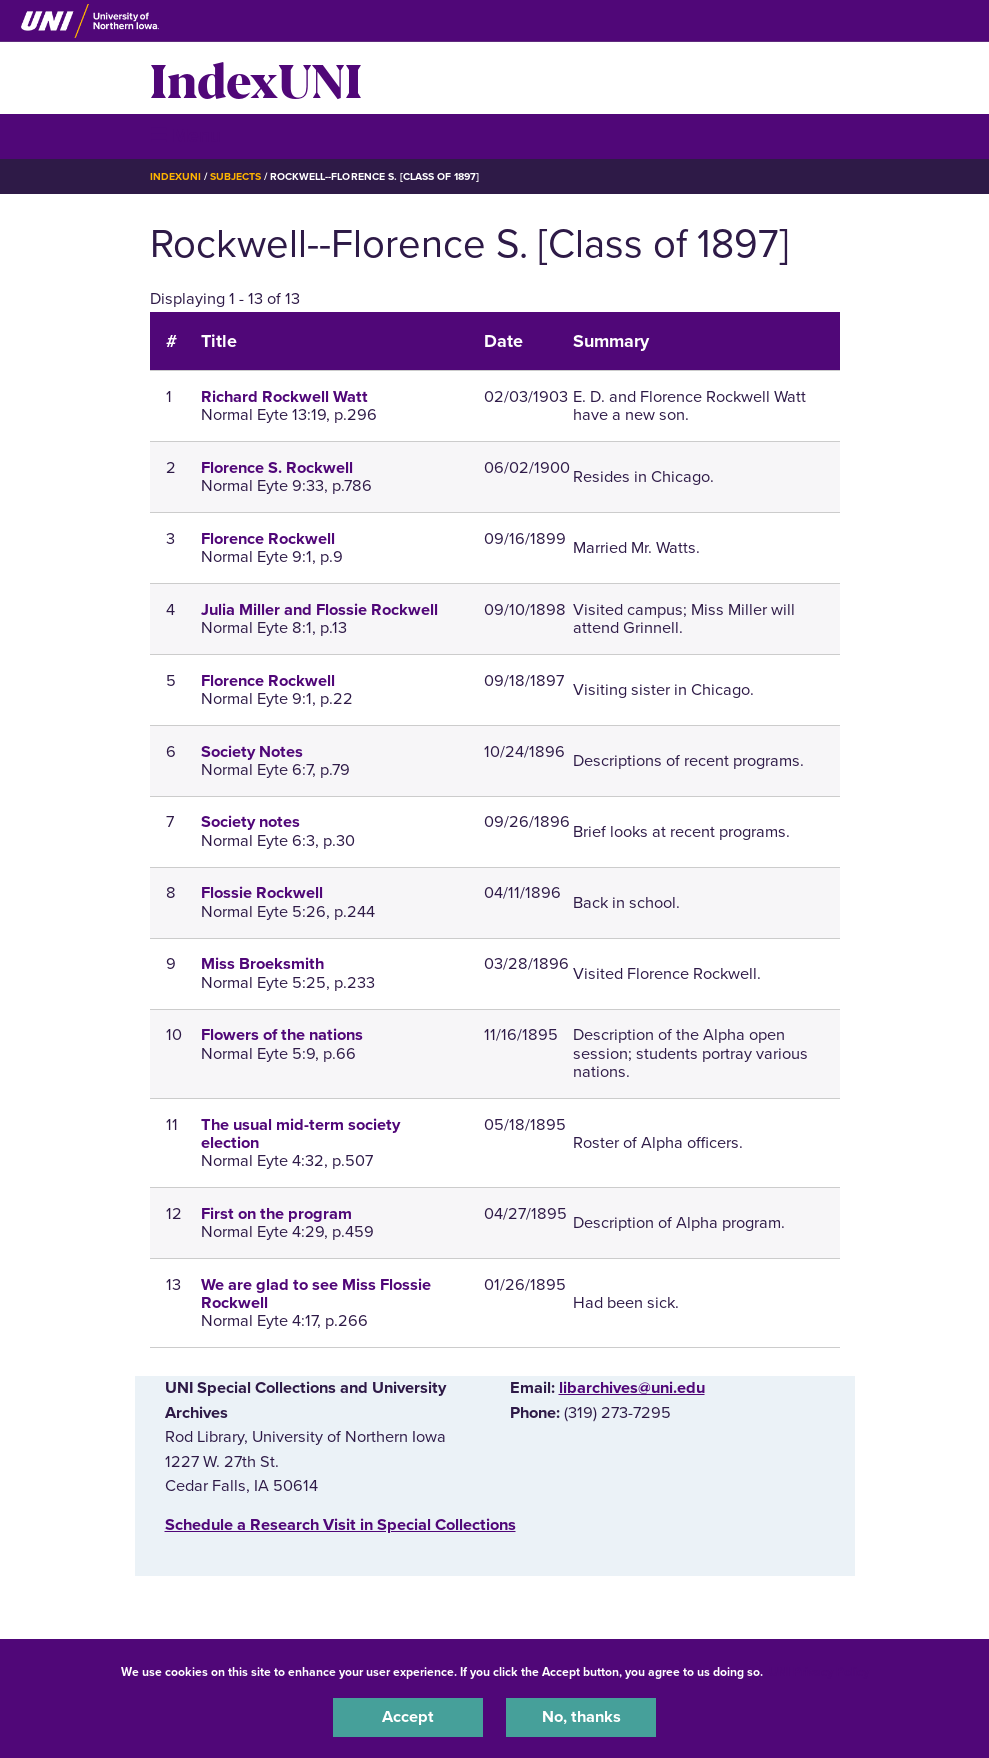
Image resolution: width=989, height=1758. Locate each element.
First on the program (276, 1214)
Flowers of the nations (282, 1035)
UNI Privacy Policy (819, 1672)
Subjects (235, 176)
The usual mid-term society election (300, 1134)
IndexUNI (256, 78)
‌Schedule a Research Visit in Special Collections (340, 1525)
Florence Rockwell (268, 539)
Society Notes (252, 752)
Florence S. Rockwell (277, 468)
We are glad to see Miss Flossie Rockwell (316, 1294)
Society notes (250, 822)
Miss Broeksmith (262, 964)
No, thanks (581, 1717)
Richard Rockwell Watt (284, 397)
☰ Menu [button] (185, 135)
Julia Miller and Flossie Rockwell (319, 610)
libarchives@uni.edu (632, 1388)
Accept (408, 1717)
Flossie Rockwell (262, 893)
